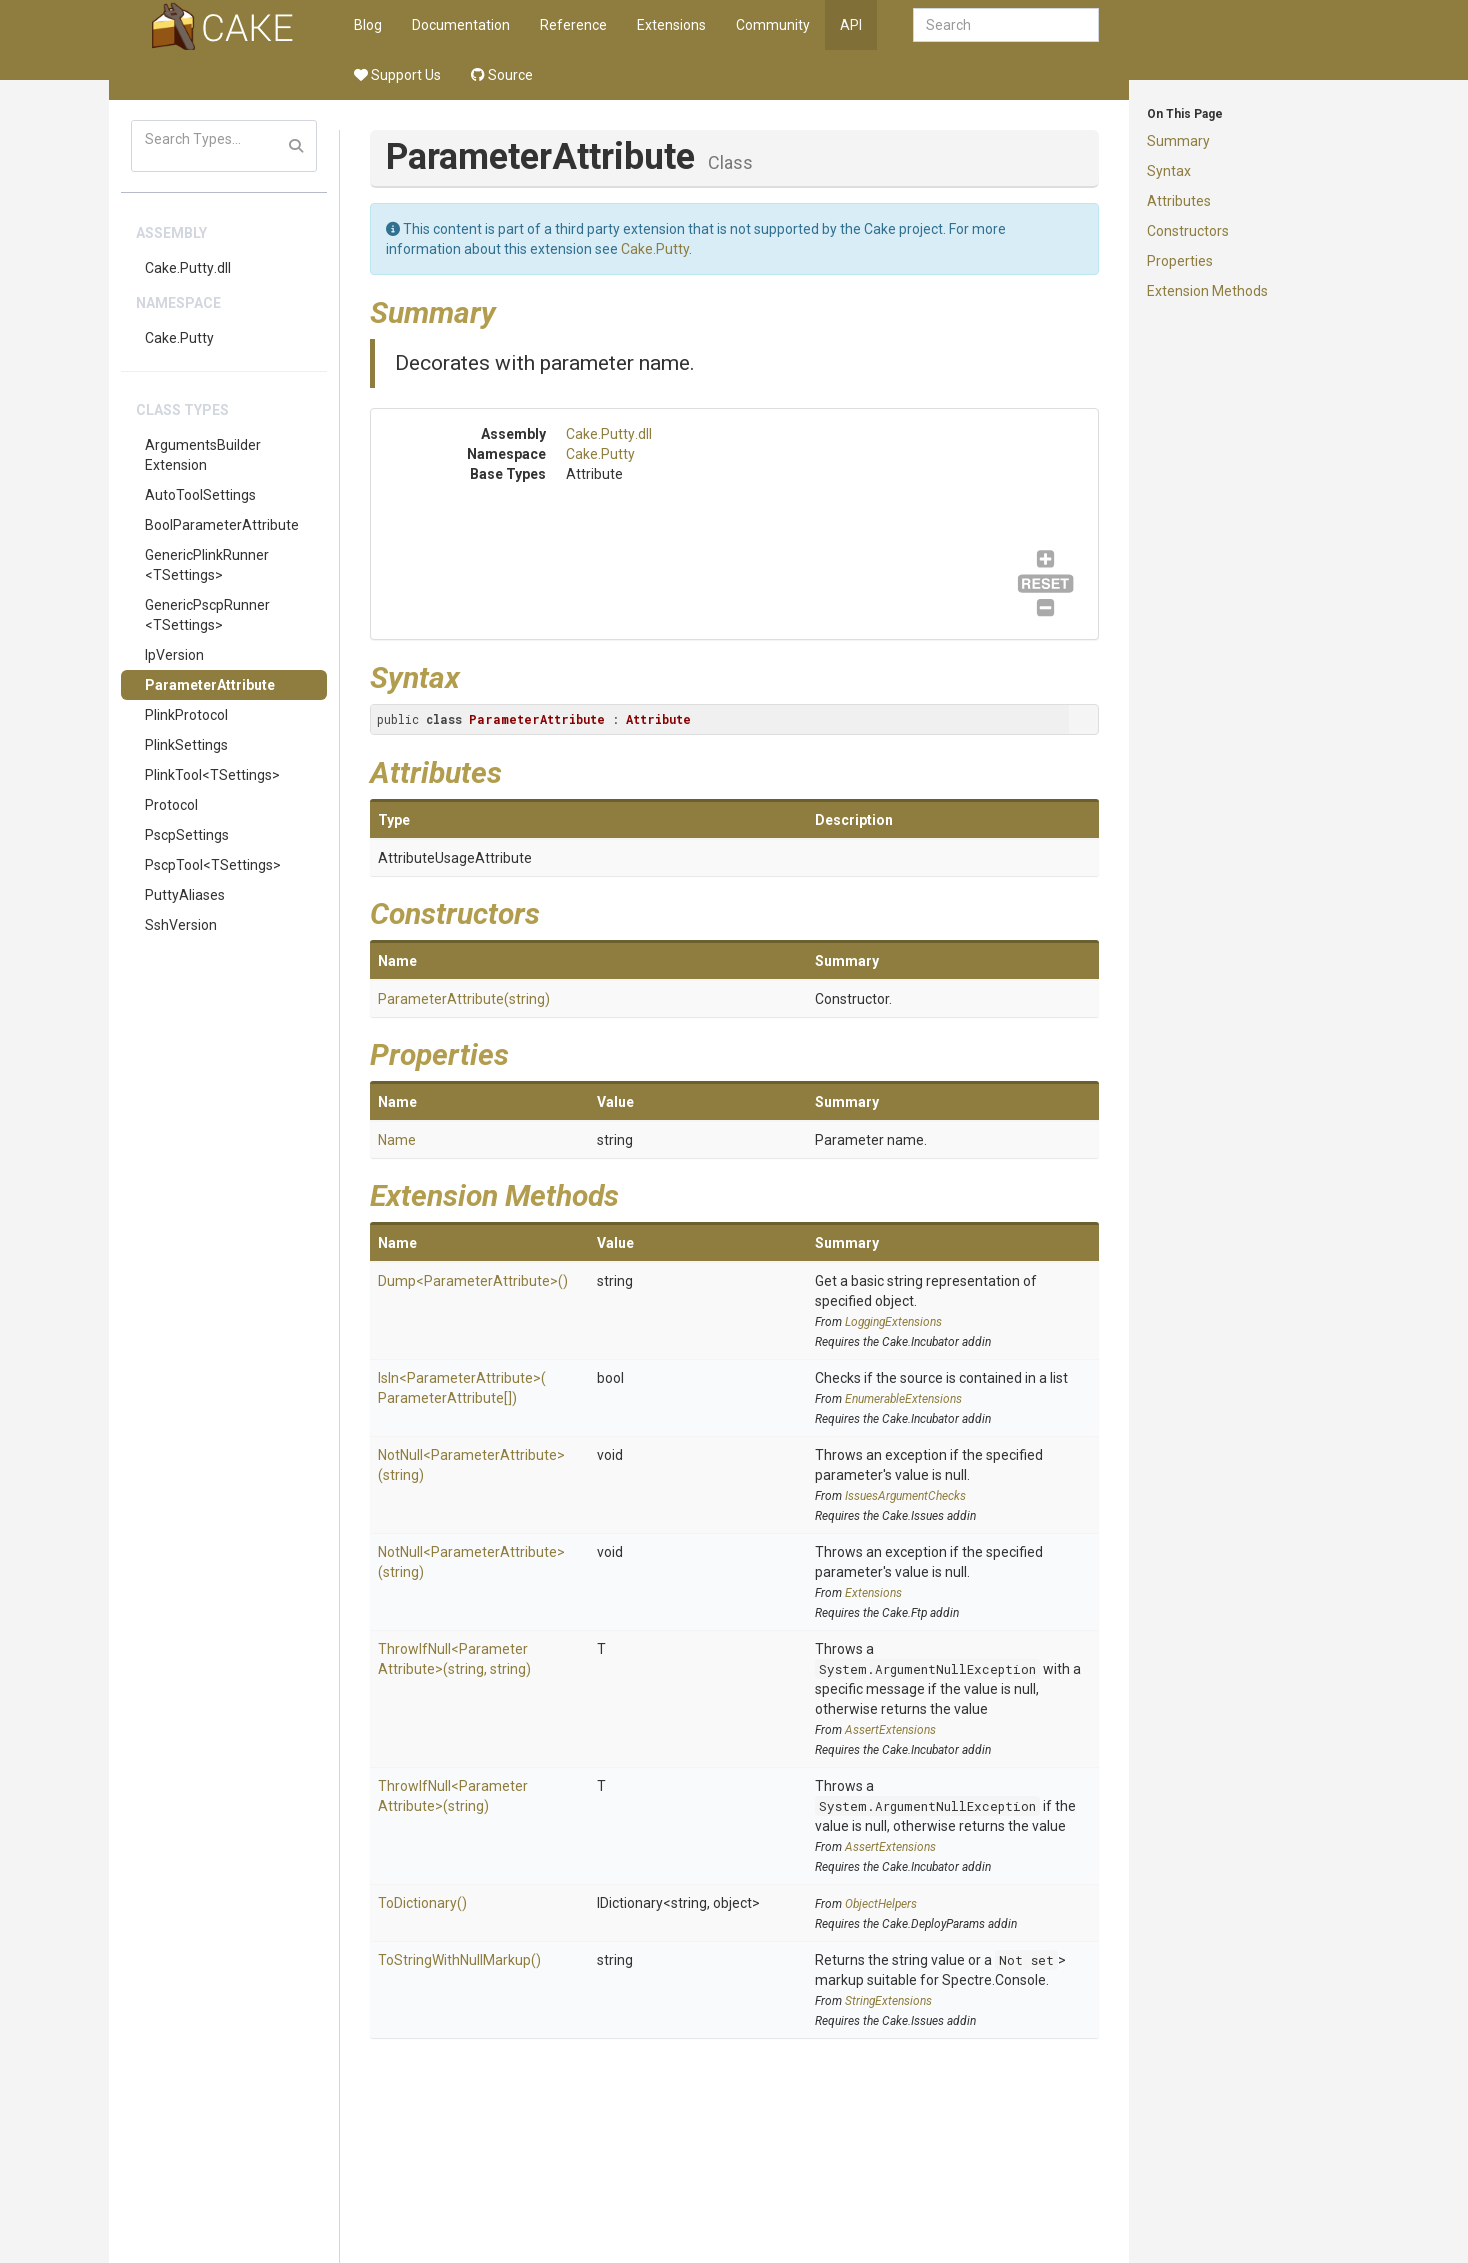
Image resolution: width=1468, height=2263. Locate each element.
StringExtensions (888, 2001)
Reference (573, 25)
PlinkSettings (186, 745)
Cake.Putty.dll (188, 268)
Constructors (1188, 231)
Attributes (1179, 201)
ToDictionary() (422, 1903)
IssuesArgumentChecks (905, 1496)
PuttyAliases (185, 895)
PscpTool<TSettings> (213, 865)
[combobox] (1006, 25)
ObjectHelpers (881, 1904)
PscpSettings (187, 835)
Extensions (671, 25)
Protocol (171, 805)
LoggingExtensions (893, 1322)
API (851, 25)
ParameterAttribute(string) (464, 999)
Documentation (461, 25)
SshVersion (181, 925)
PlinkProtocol (186, 715)
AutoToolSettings (200, 495)
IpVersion (174, 655)
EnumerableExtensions (903, 1399)
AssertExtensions (890, 1730)
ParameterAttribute (210, 685)
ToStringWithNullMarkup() (459, 1960)
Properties (1180, 261)
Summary (1178, 141)
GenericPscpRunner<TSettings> (207, 615)
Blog (368, 25)
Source (502, 75)
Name (397, 1140)
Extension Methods (1207, 291)
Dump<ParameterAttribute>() (473, 1281)
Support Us (397, 75)
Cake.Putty (179, 338)
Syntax (1169, 171)
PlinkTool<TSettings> (212, 775)
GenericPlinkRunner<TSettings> (207, 565)
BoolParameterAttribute (222, 525)
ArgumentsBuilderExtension (203, 455)
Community (773, 25)
